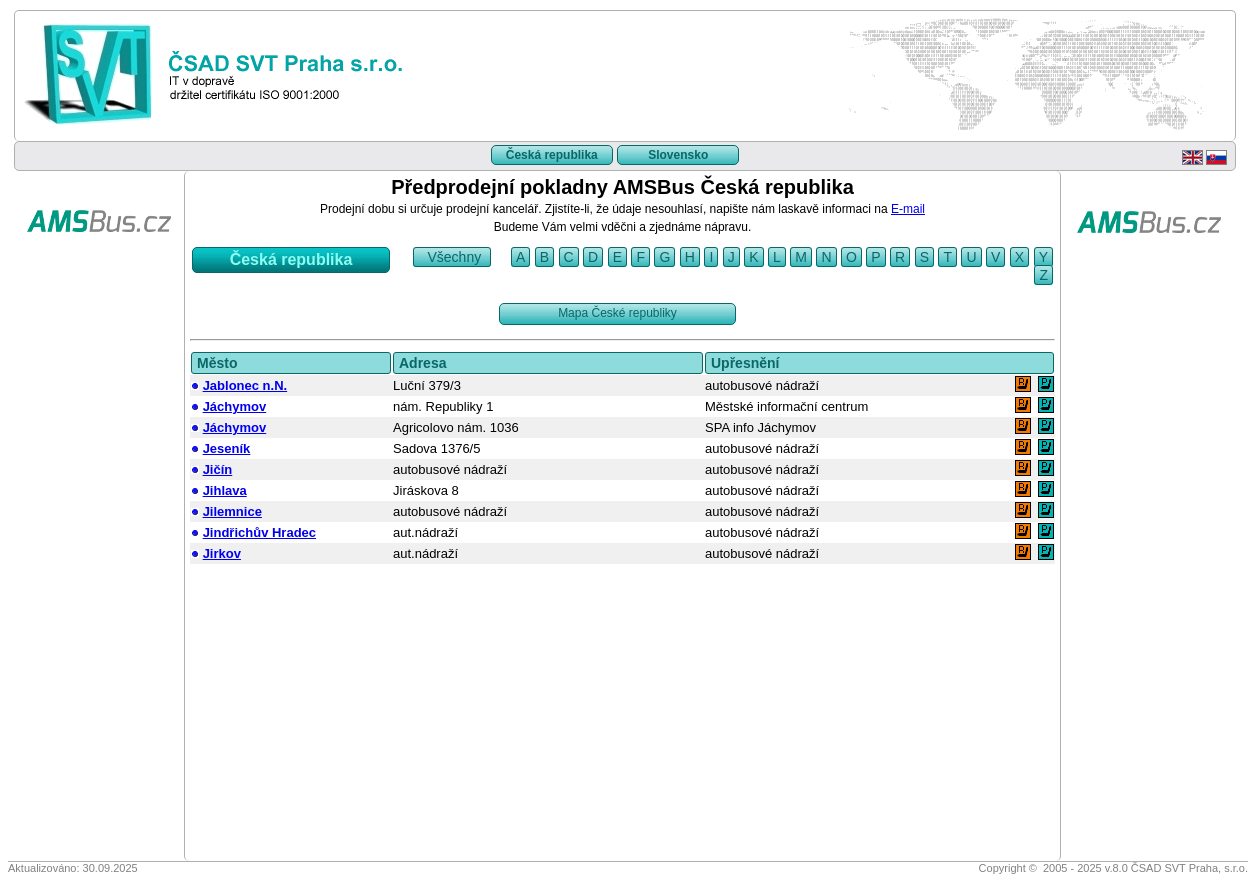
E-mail (908, 209)
